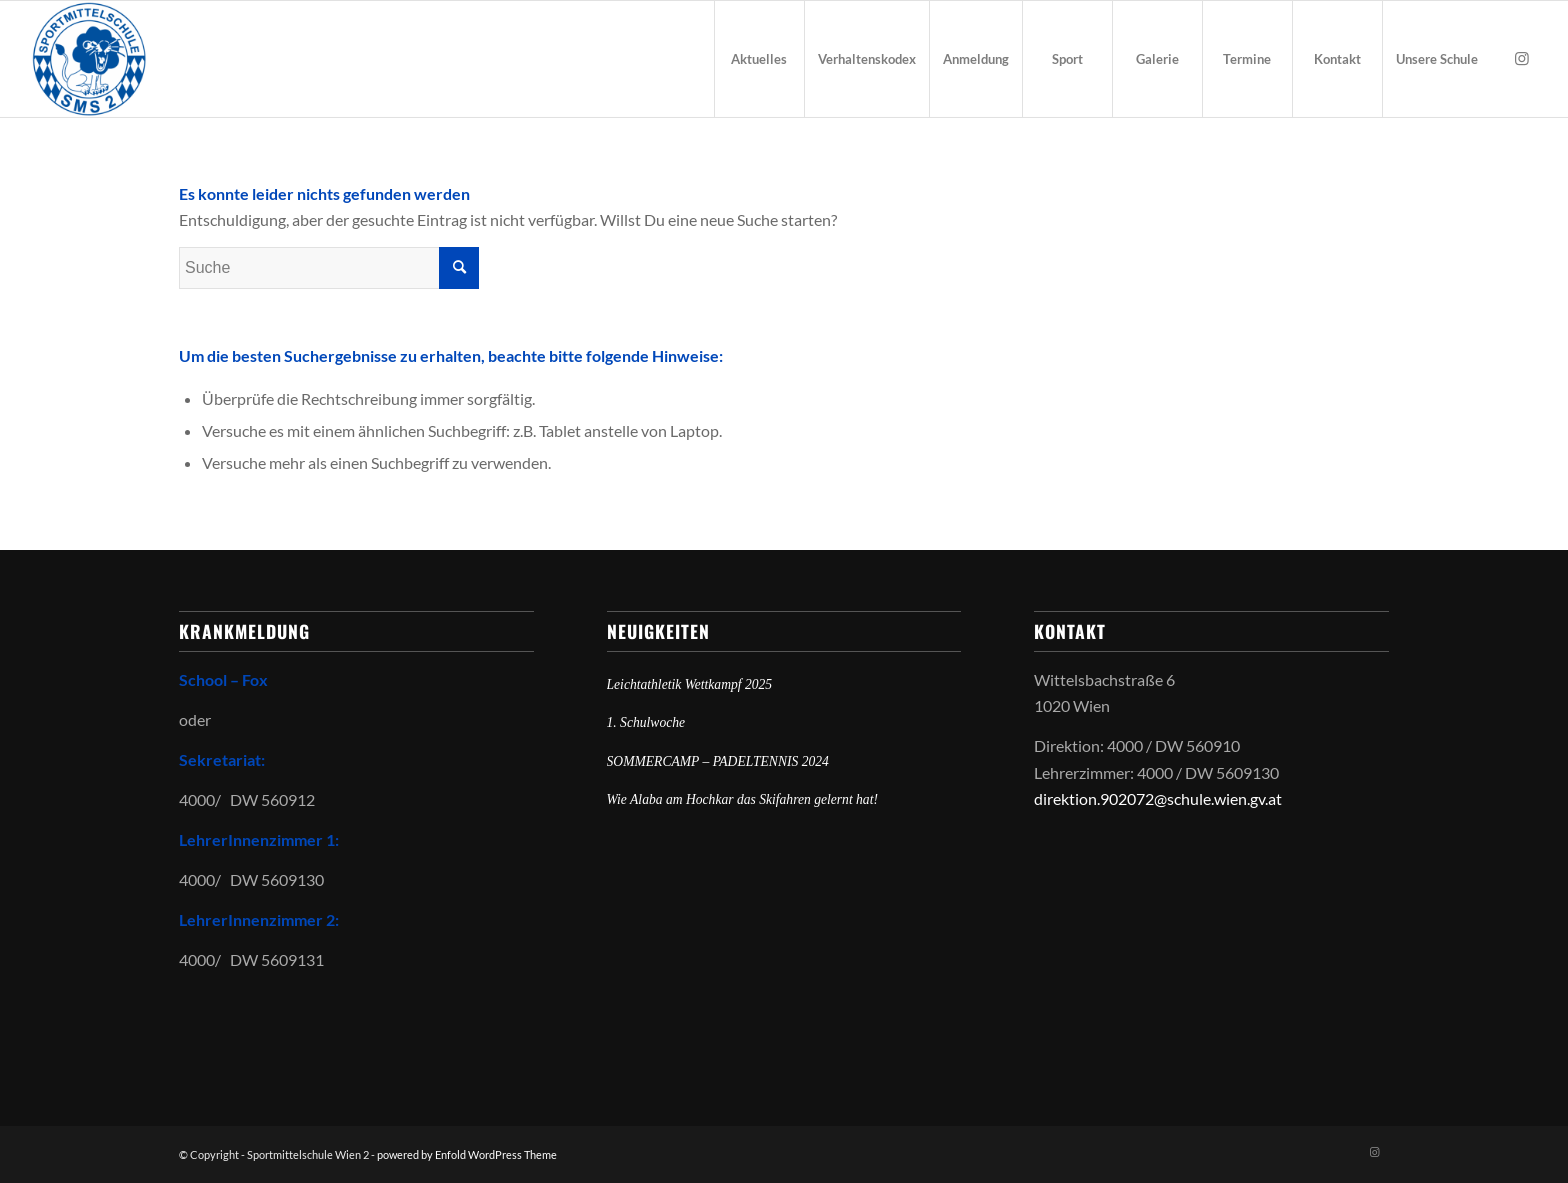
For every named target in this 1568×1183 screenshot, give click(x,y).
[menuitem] (759, 59)
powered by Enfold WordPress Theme (467, 1154)
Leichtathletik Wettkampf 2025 (690, 684)
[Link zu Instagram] (1522, 58)
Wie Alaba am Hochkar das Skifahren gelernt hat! (742, 799)
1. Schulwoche (646, 722)
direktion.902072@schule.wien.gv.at (1158, 798)
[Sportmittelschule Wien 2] (89, 59)
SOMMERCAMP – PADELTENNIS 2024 (718, 761)
